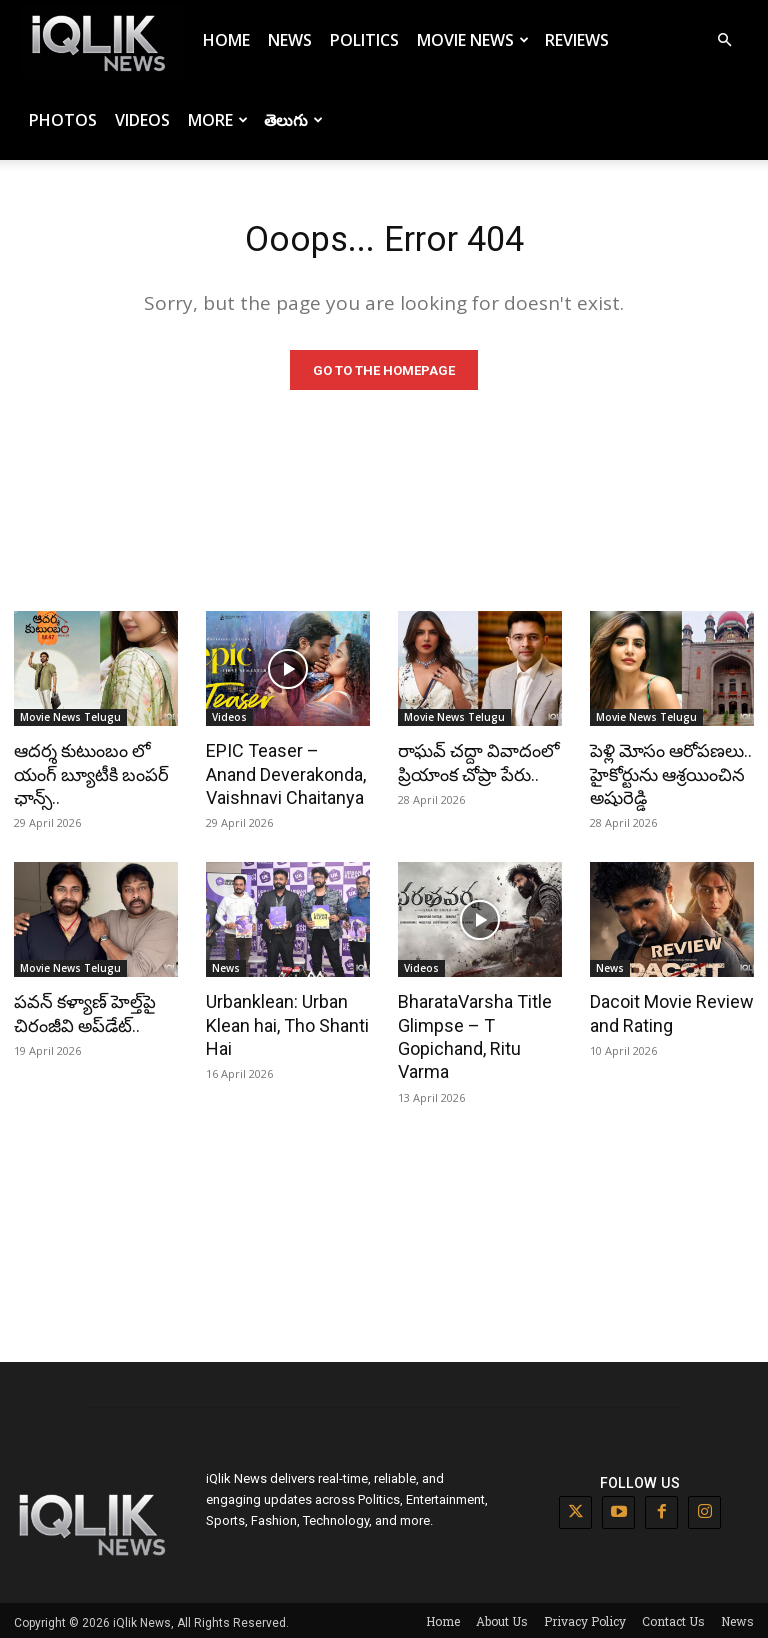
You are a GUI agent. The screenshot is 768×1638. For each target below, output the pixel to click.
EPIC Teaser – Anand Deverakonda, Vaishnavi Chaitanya (284, 777)
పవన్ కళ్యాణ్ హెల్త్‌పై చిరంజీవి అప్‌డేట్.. (81, 1013)
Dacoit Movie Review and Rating (667, 1013)
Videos (142, 120)
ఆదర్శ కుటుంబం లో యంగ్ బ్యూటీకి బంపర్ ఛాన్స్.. (87, 777)
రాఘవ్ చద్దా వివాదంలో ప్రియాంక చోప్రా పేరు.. (474, 766)
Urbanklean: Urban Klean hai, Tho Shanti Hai (283, 1024)
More (218, 120)
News (290, 40)
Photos (63, 120)
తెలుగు (293, 120)
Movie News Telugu (70, 722)
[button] (724, 40)
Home (226, 40)
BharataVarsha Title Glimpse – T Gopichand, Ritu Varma (472, 1035)
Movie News (473, 40)
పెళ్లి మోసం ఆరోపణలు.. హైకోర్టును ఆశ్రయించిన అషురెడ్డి (667, 777)
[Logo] (102, 40)
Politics (364, 40)
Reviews (577, 40)
